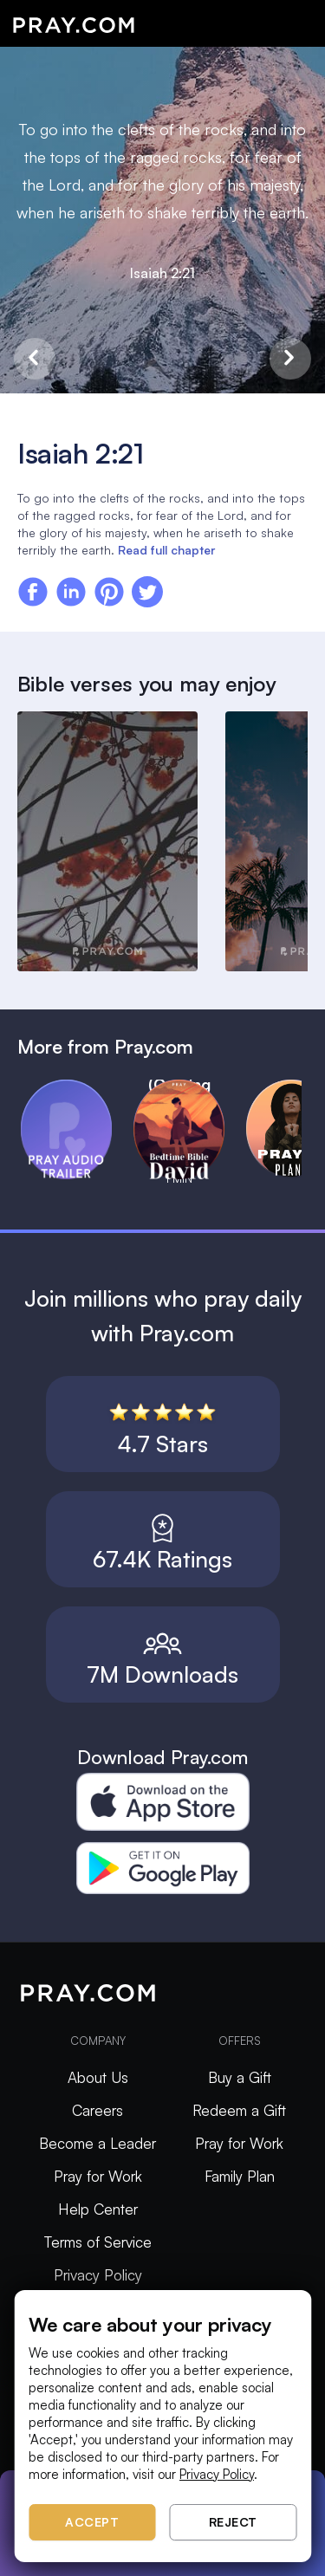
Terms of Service (98, 2242)
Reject (233, 2521)
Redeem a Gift (239, 2110)
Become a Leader (97, 2143)
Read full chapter (166, 549)
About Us (98, 2077)
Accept (92, 2521)
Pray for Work (98, 2176)
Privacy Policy (98, 2275)
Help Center (98, 2209)
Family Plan (240, 2176)
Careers (97, 2110)
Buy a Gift (239, 2077)
